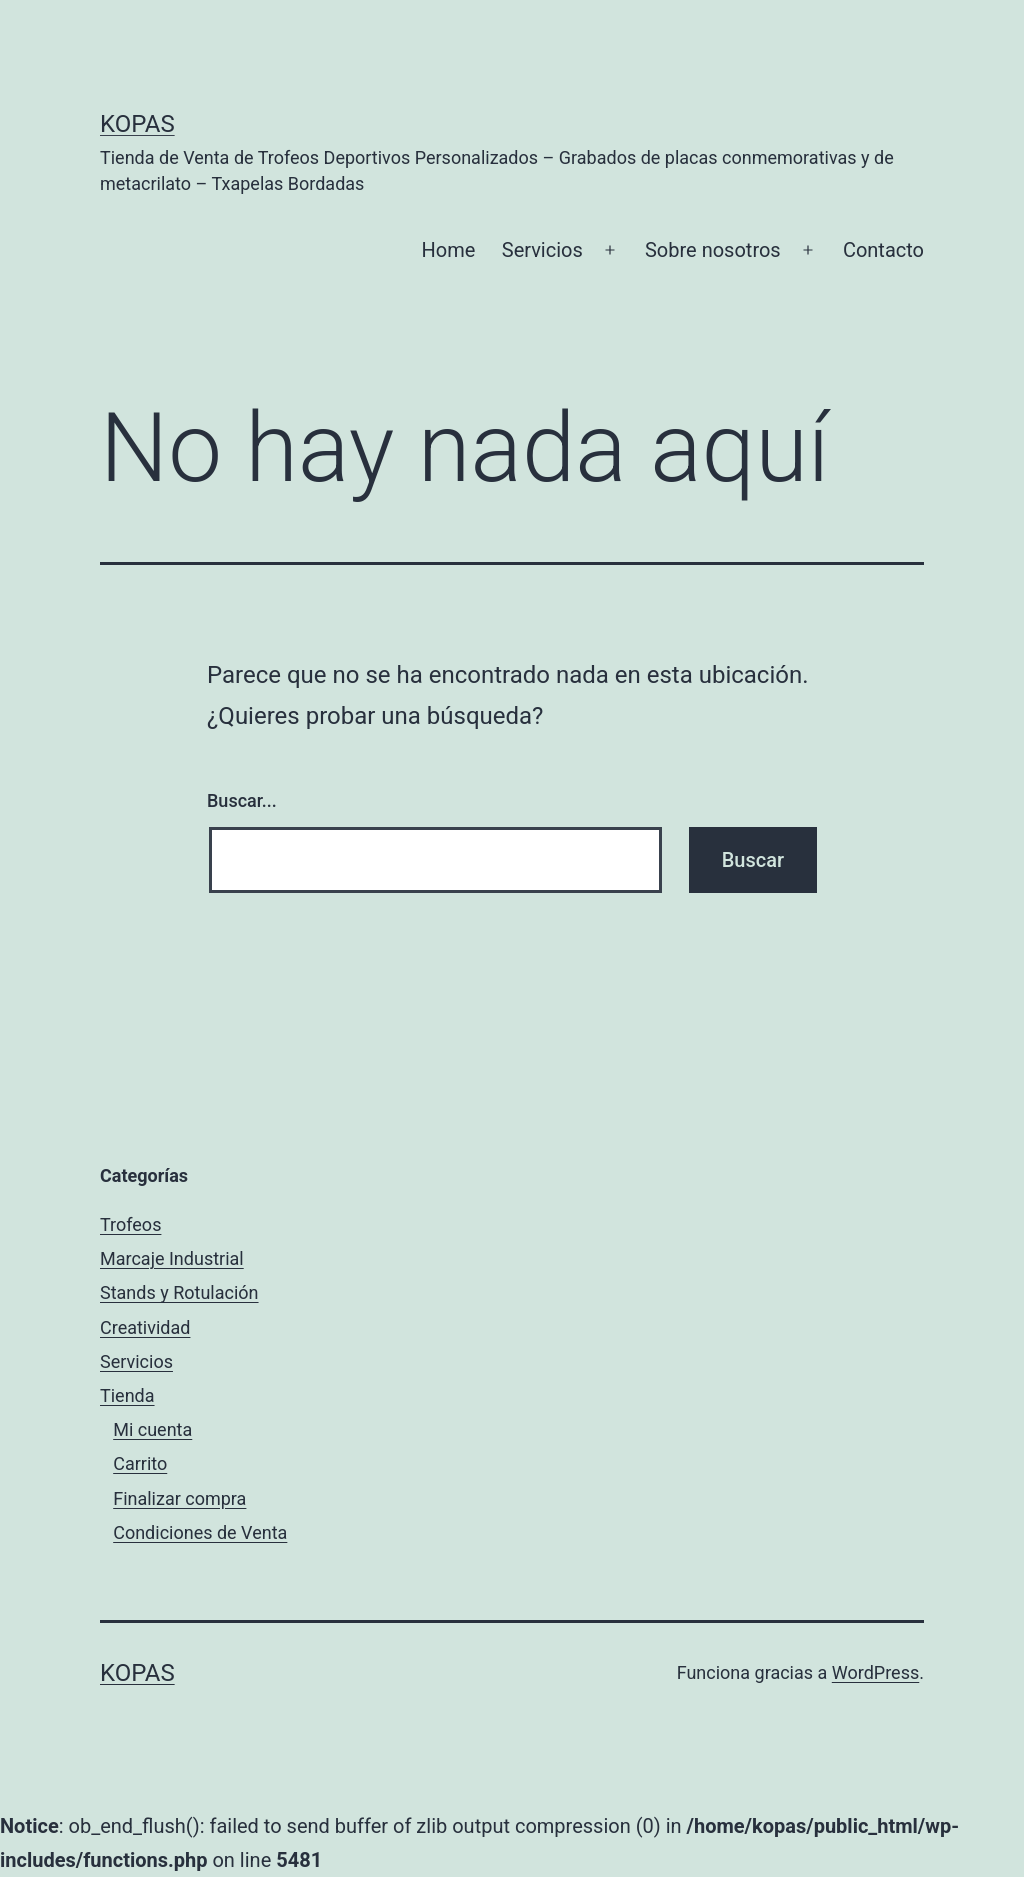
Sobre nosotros (713, 250)
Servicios (542, 250)
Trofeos (130, 1224)
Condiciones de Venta (200, 1532)
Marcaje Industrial (172, 1258)
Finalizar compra (179, 1498)
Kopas (137, 124)
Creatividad (145, 1327)
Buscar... (242, 800)
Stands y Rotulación (179, 1292)
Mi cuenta (152, 1429)
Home (449, 250)
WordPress (875, 1672)
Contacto (883, 250)
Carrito (140, 1463)
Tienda (127, 1395)
